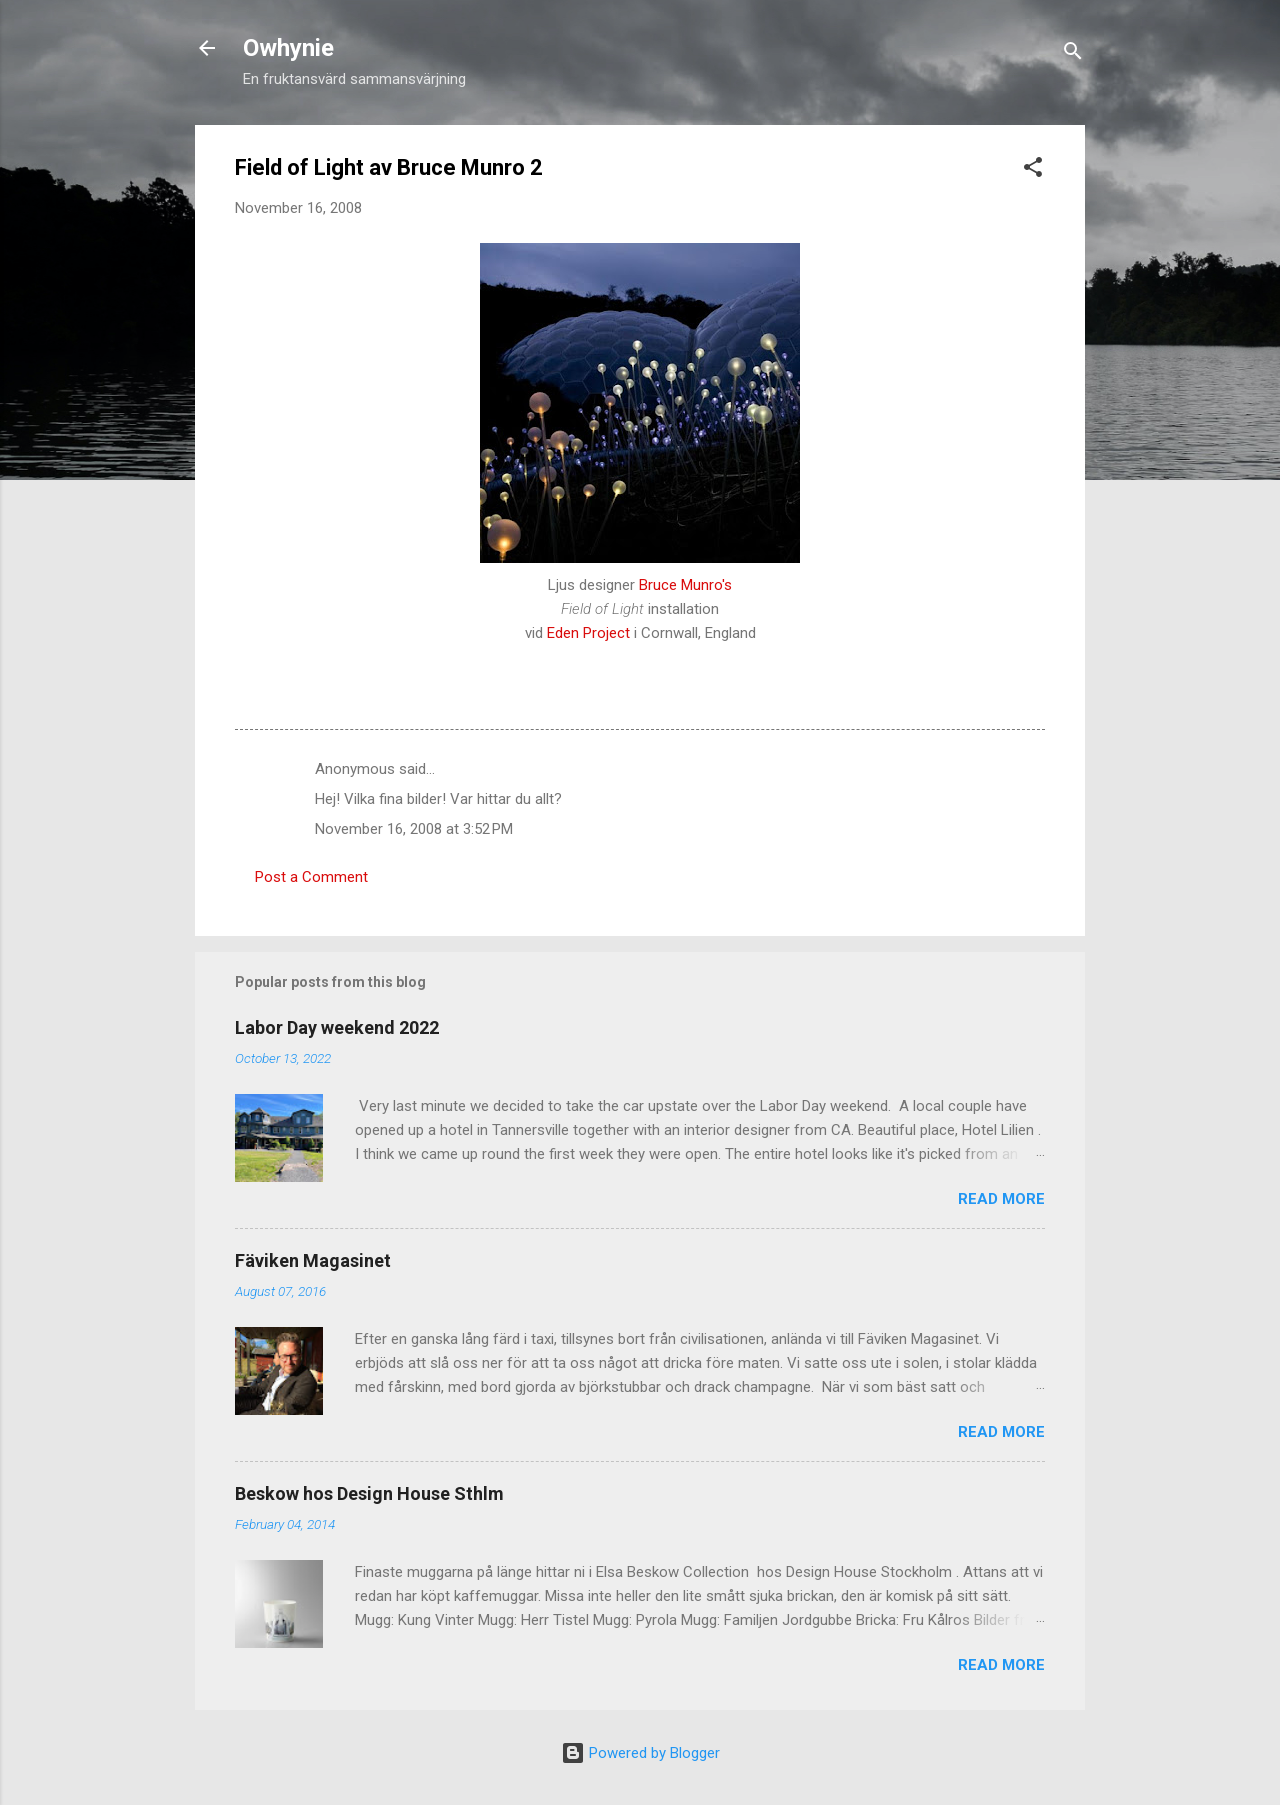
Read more (1001, 1199)
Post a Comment (311, 877)
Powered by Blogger (640, 1753)
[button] (1033, 170)
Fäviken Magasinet (313, 1260)
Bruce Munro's (685, 585)
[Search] (1073, 54)
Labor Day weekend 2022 (337, 1027)
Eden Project (588, 633)
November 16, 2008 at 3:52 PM (414, 829)
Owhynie (288, 48)
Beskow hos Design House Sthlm (369, 1493)
